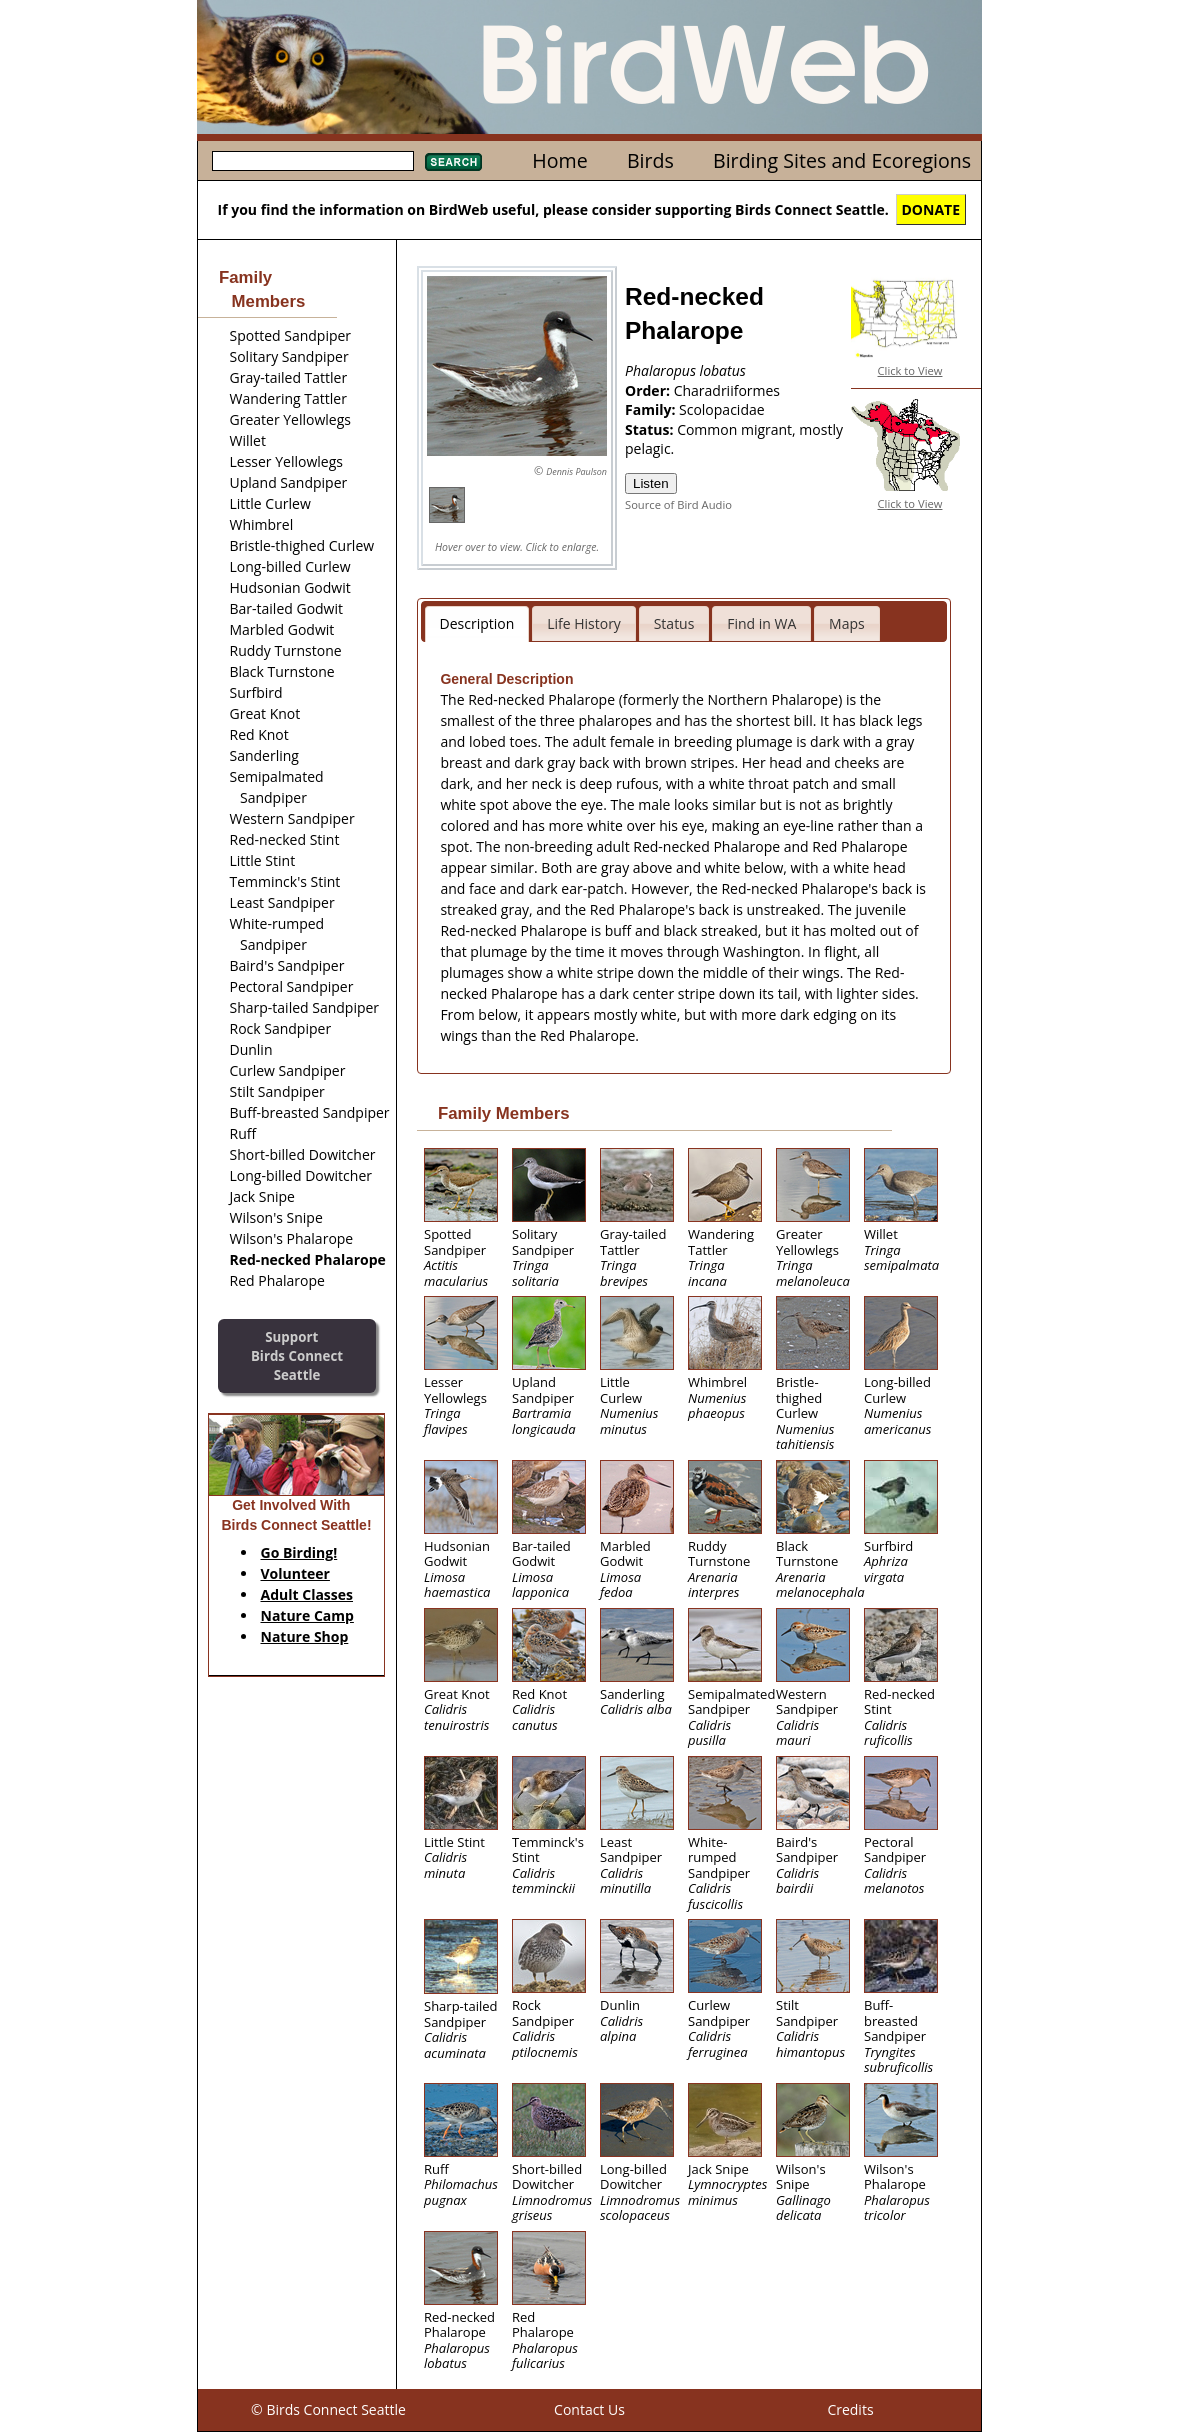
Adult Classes (307, 1594)
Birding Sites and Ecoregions (842, 160)
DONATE (931, 209)
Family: (652, 409)
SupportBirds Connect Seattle (297, 1355)
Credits (850, 2409)
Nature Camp (307, 1615)
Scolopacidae (722, 409)
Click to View (910, 370)
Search (453, 162)
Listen (651, 483)
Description (477, 623)
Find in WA (761, 623)
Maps (847, 623)
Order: (649, 390)
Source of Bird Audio (678, 504)
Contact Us (589, 2409)
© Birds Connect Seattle (328, 2409)
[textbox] (313, 161)
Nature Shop (305, 1636)
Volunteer (295, 1573)
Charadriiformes (727, 390)
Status (674, 623)
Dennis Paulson (576, 471)
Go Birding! (299, 1552)
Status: (651, 429)
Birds (650, 160)
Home (559, 160)
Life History (584, 623)
